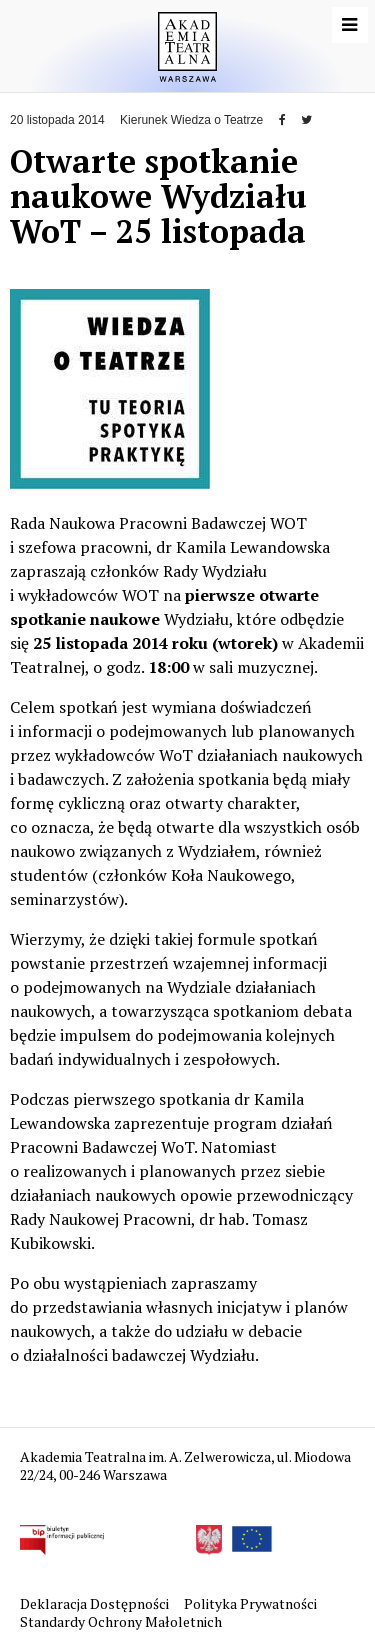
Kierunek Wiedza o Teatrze (191, 120)
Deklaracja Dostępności (96, 1603)
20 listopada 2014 (57, 120)
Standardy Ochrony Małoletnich (121, 1621)
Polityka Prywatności (252, 1603)
